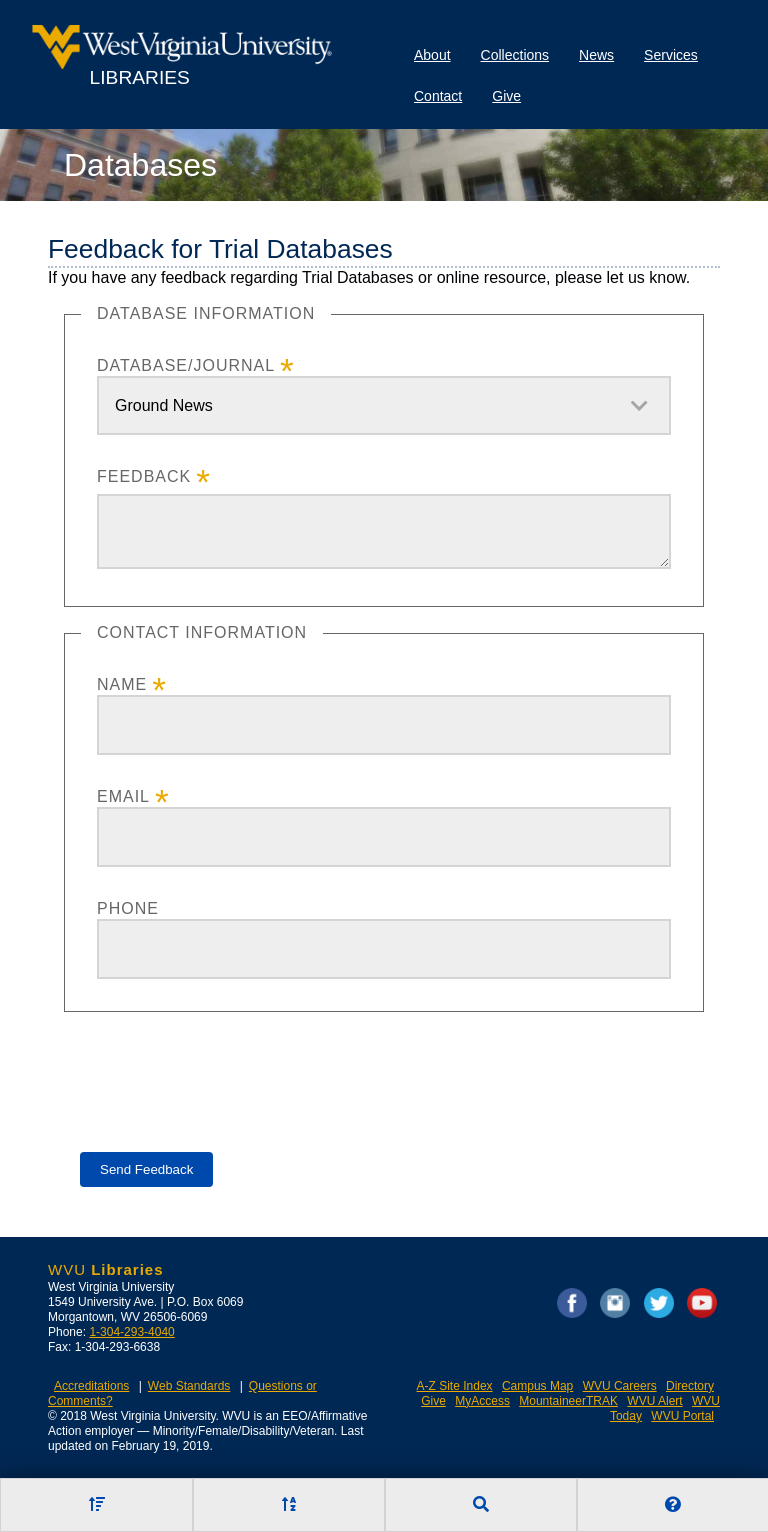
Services (671, 55)
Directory (690, 1386)
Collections (515, 55)
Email (123, 796)
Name (122, 684)
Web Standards (189, 1386)
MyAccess (482, 1401)
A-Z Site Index (455, 1386)
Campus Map (537, 1386)
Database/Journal (186, 365)
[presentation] (232, 1067)
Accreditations (91, 1386)
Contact (438, 96)
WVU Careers (620, 1386)
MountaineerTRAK (568, 1401)
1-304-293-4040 (131, 1332)
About (432, 55)
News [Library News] (596, 55)
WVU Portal (682, 1416)
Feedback (144, 476)
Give (506, 96)
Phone (128, 908)
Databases (140, 165)
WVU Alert (654, 1401)
